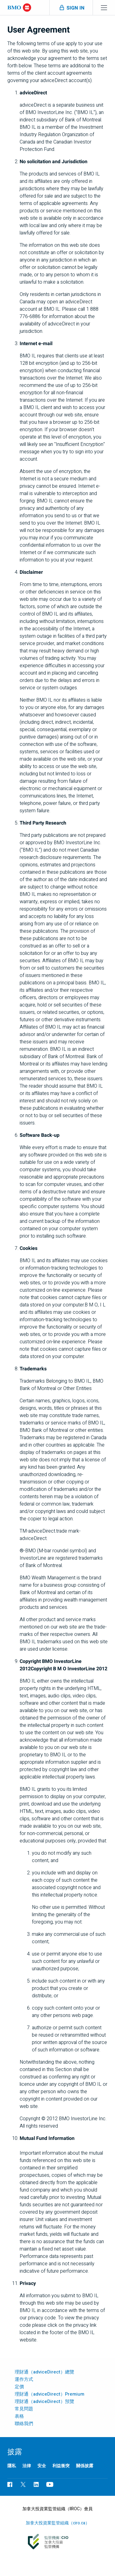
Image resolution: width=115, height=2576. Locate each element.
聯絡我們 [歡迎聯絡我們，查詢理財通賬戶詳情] (24, 2423)
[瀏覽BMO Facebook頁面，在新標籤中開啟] (9, 2484)
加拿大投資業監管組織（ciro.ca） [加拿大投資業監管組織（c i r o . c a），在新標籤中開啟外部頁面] (58, 2523)
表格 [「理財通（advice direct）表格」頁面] (19, 2416)
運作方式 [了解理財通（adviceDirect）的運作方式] (24, 2379)
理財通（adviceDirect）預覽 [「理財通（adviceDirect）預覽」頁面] (44, 2401)
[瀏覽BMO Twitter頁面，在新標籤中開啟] (23, 2484)
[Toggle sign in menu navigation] (71, 7)
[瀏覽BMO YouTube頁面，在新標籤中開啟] (49, 2484)
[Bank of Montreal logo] (19, 7)
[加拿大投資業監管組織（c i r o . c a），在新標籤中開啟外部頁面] (57, 2541)
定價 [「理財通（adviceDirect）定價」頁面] (19, 2386)
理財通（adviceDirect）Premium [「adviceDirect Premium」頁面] (49, 2394)
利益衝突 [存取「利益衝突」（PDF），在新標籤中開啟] (61, 2466)
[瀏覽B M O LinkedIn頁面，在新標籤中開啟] (36, 2484)
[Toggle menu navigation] (104, 7)
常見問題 (24, 2408)
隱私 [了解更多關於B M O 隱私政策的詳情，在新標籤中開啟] (11, 2466)
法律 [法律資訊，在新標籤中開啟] (26, 2466)
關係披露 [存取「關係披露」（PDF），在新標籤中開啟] (84, 2466)
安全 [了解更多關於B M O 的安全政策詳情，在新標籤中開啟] (41, 2466)
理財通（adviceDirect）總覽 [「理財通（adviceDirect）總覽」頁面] (44, 2372)
